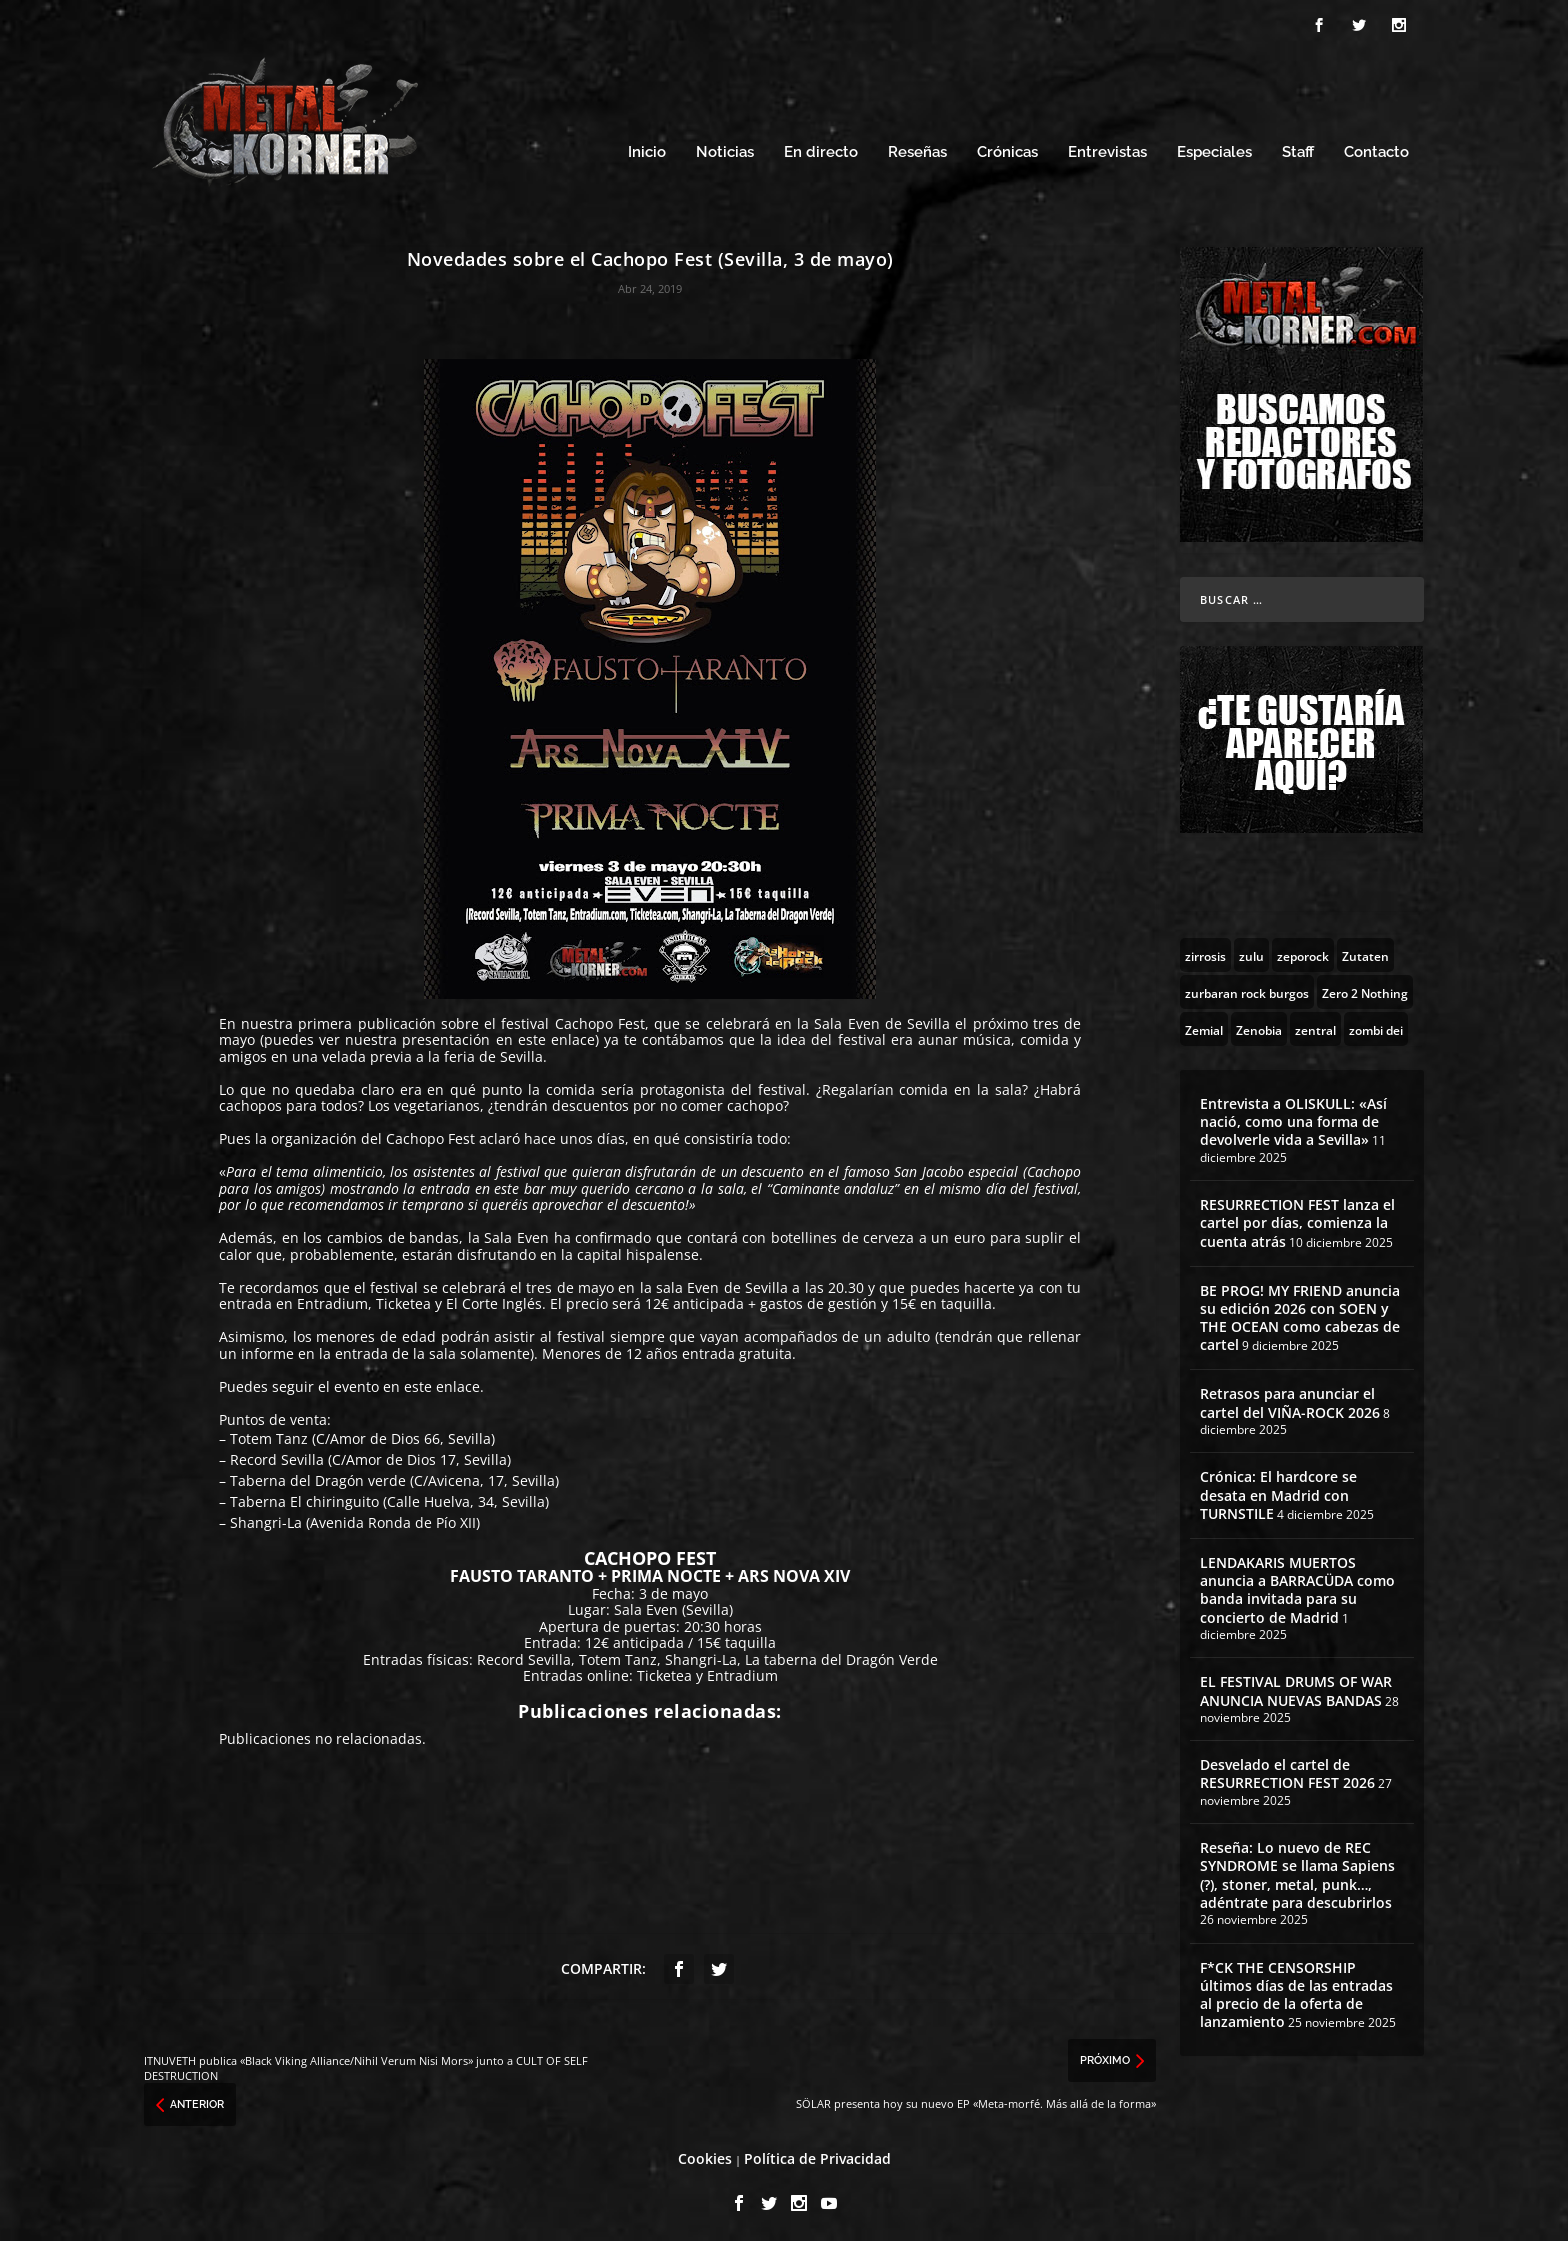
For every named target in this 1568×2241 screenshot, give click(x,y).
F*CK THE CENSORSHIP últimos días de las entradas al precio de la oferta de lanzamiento (1296, 1989)
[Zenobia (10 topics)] (1259, 1023)
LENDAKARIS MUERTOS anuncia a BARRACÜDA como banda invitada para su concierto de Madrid (1297, 1584)
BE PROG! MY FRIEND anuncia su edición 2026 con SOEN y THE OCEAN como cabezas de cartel (1300, 1312)
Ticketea (403, 1298)
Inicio (647, 147)
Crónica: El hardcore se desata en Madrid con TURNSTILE (1278, 1489)
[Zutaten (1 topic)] (1365, 949)
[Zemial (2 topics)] (1204, 1023)
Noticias (725, 147)
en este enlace (545, 1034)
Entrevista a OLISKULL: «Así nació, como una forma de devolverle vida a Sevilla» (1293, 1115)
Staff (1298, 147)
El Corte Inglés (494, 1298)
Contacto (1376, 147)
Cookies (705, 2152)
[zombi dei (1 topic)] (1376, 1023)
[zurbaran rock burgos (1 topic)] (1247, 986)
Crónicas (1007, 147)
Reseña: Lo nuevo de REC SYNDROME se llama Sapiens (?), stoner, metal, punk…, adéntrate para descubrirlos (1297, 1870)
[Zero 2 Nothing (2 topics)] (1365, 986)
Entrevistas (1107, 147)
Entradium (332, 1298)
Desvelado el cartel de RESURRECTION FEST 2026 (1287, 1768)
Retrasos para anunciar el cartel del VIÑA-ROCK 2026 (1290, 1397)
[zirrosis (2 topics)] (1205, 949)
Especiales (1214, 147)
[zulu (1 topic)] (1251, 949)
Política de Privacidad (817, 2152)
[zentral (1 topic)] (1315, 1023)
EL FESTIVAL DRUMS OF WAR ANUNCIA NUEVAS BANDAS (1296, 1685)
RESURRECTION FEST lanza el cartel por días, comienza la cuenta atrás (1297, 1216)
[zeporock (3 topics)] (1303, 949)
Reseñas (917, 147)
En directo (821, 147)
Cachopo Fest (600, 1017)
